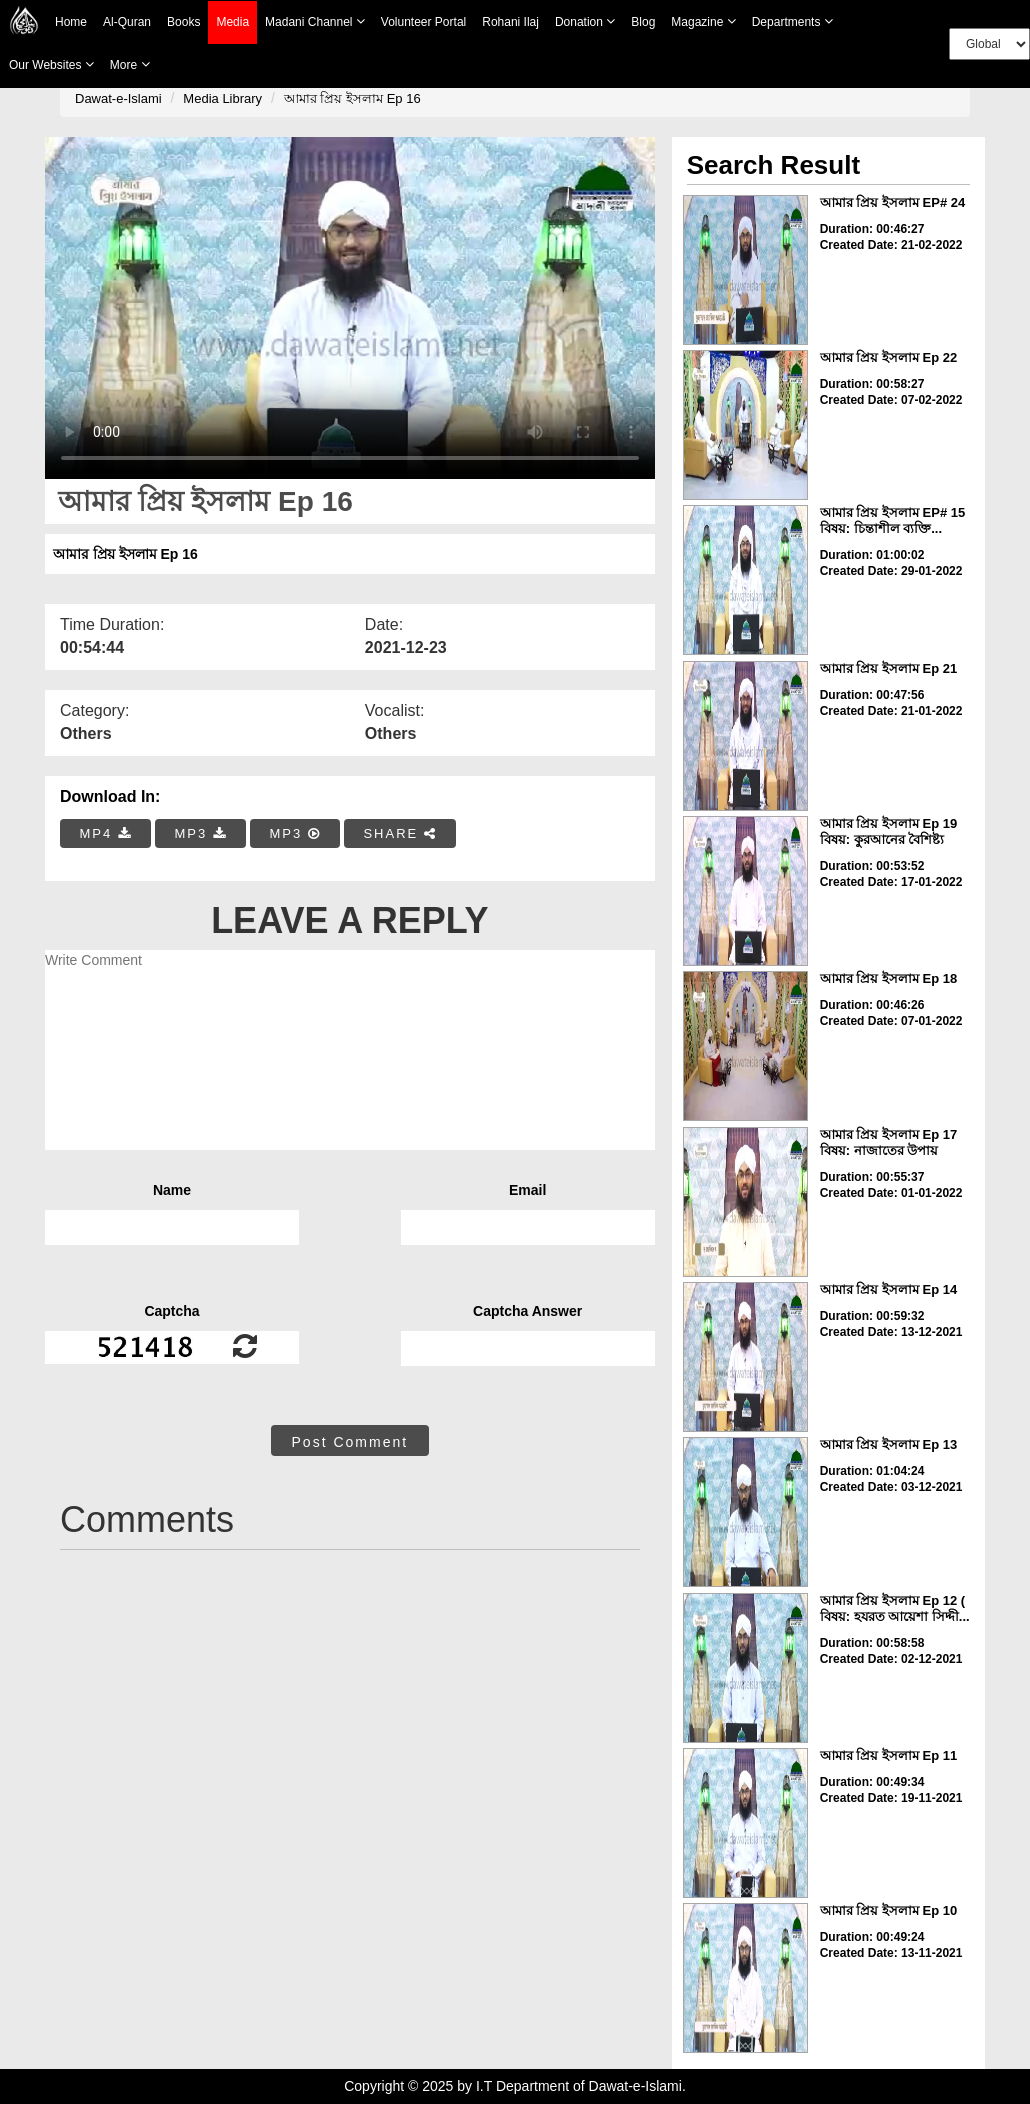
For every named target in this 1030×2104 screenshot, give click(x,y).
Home (71, 22)
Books (183, 22)
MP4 (106, 833)
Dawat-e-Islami (118, 98)
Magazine (703, 21)
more (130, 64)
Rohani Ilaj (510, 22)
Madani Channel (315, 21)
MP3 (200, 833)
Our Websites (51, 64)
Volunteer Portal (423, 22)
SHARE (399, 833)
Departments (792, 21)
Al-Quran (127, 22)
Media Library (222, 98)
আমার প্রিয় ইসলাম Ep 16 (352, 98)
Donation (585, 21)
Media (232, 22)
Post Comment (350, 1442)
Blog (643, 22)
